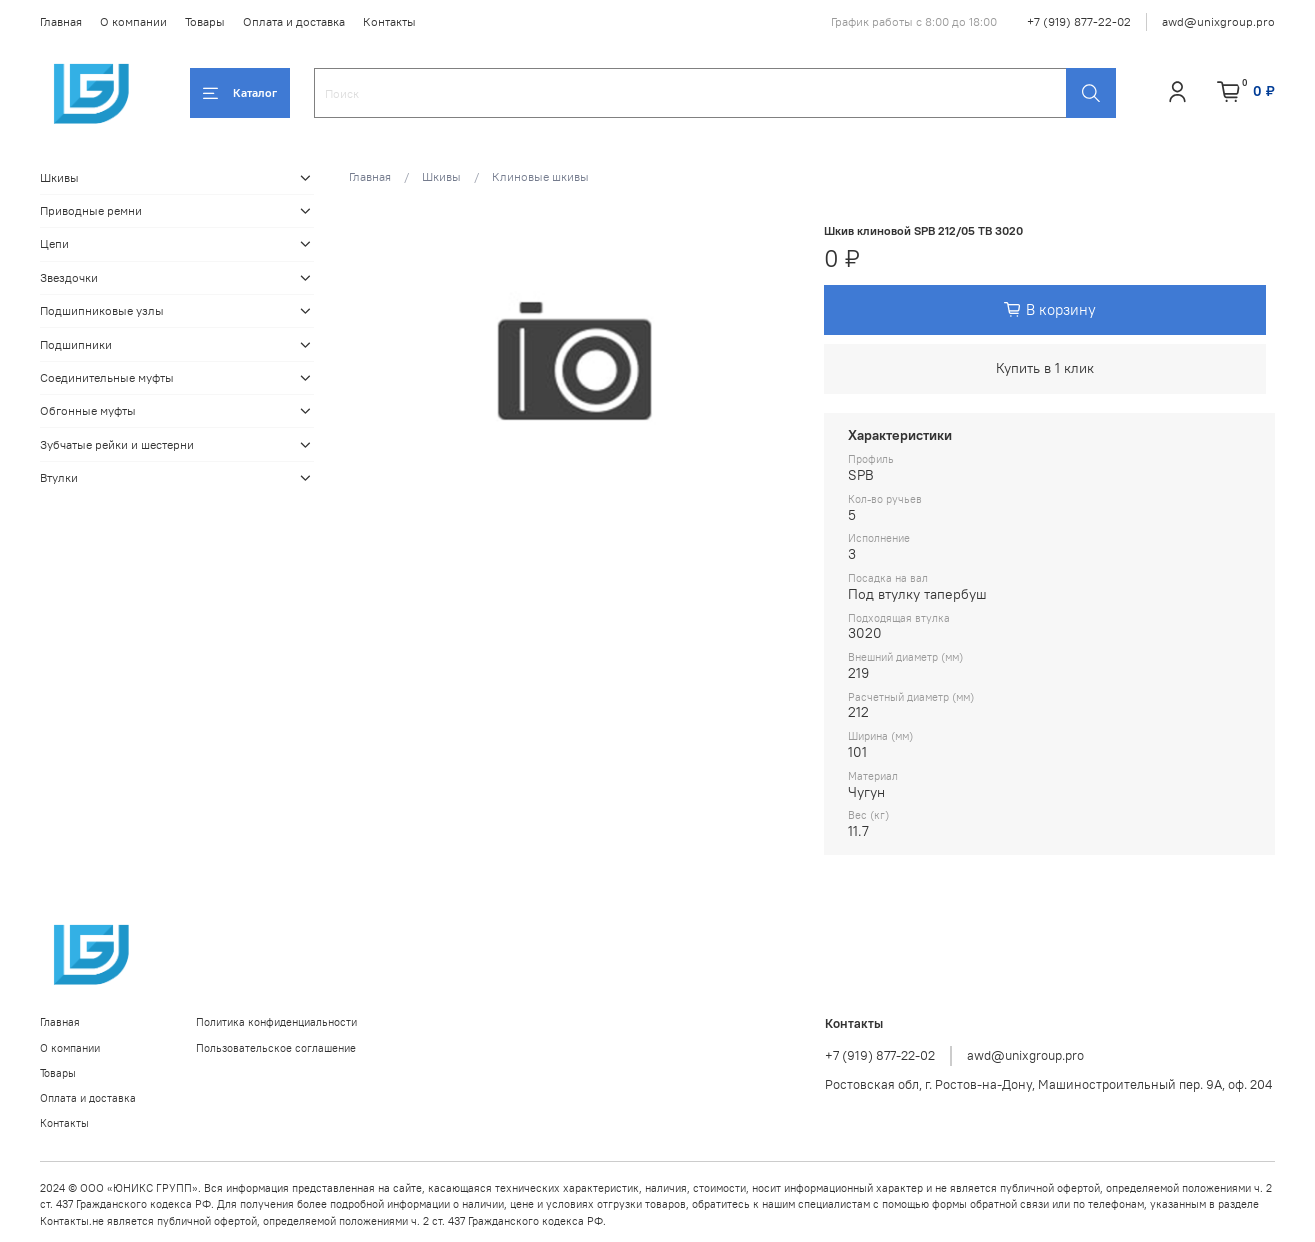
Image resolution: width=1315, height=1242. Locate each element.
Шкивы (441, 176)
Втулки (59, 477)
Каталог (240, 93)
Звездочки (69, 277)
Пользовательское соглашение (276, 1048)
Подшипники (76, 344)
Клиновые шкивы (540, 176)
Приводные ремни (91, 210)
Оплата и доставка (294, 21)
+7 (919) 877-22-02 (1079, 21)
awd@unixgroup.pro (1218, 21)
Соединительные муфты (107, 377)
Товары (205, 21)
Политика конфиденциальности (276, 1022)
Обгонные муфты (88, 410)
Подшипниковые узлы (102, 310)
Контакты (389, 21)
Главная (61, 21)
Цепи (54, 243)
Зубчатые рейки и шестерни (117, 444)
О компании (133, 21)
